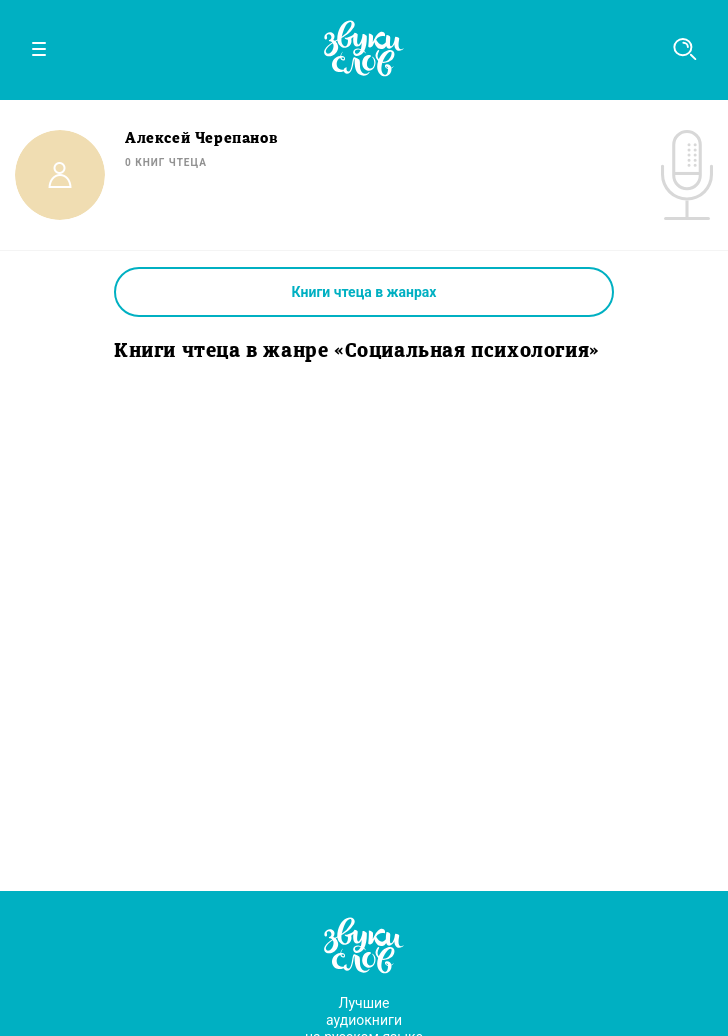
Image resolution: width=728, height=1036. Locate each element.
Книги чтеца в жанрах (364, 292)
